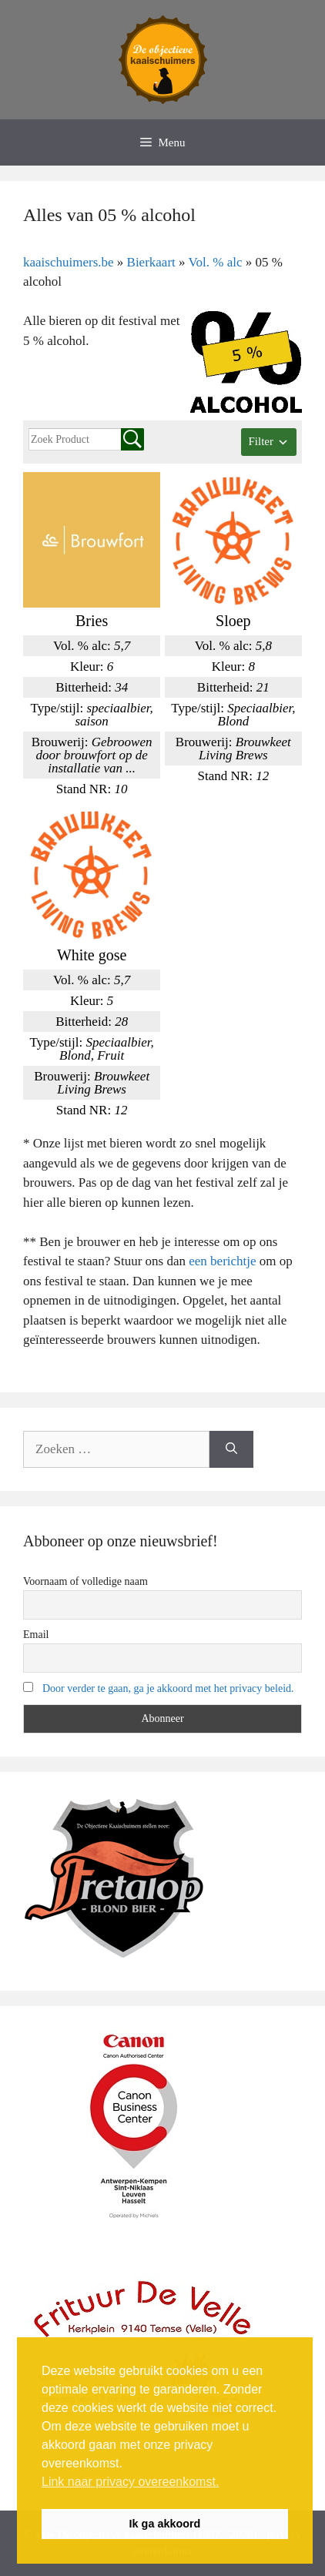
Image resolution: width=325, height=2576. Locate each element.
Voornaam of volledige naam (85, 1581)
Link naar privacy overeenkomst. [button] (130, 2481)
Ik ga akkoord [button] (165, 2523)
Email (36, 1634)
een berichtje (222, 1261)
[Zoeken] (231, 1449)
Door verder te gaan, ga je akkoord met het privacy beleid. (168, 1688)
